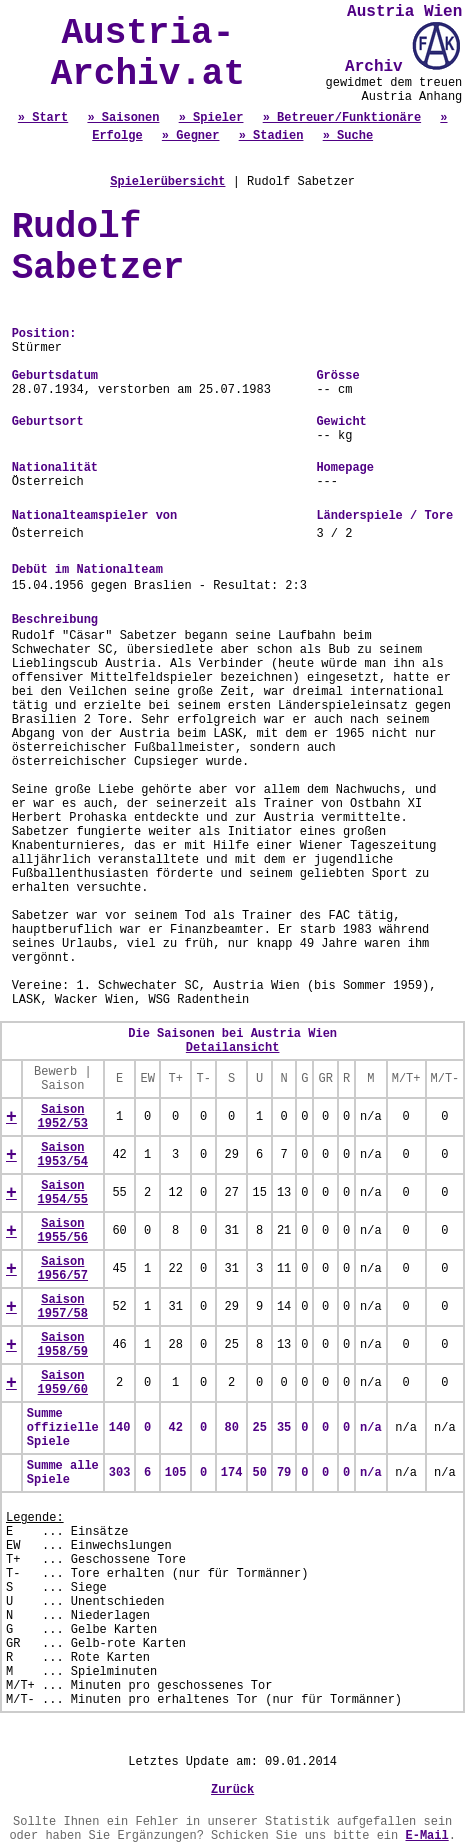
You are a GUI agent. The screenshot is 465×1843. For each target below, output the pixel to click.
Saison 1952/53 (63, 1117)
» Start (43, 118)
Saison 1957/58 (63, 1307)
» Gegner (191, 136)
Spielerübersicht (167, 182)
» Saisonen (123, 118)
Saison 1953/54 (63, 1155)
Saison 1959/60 (63, 1383)
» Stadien (271, 136)
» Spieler (211, 118)
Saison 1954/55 (63, 1193)
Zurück (232, 1790)
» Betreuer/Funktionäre (342, 118)
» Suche (348, 136)
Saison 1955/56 (63, 1231)
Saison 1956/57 (63, 1269)
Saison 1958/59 (63, 1345)
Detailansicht (233, 1048)
